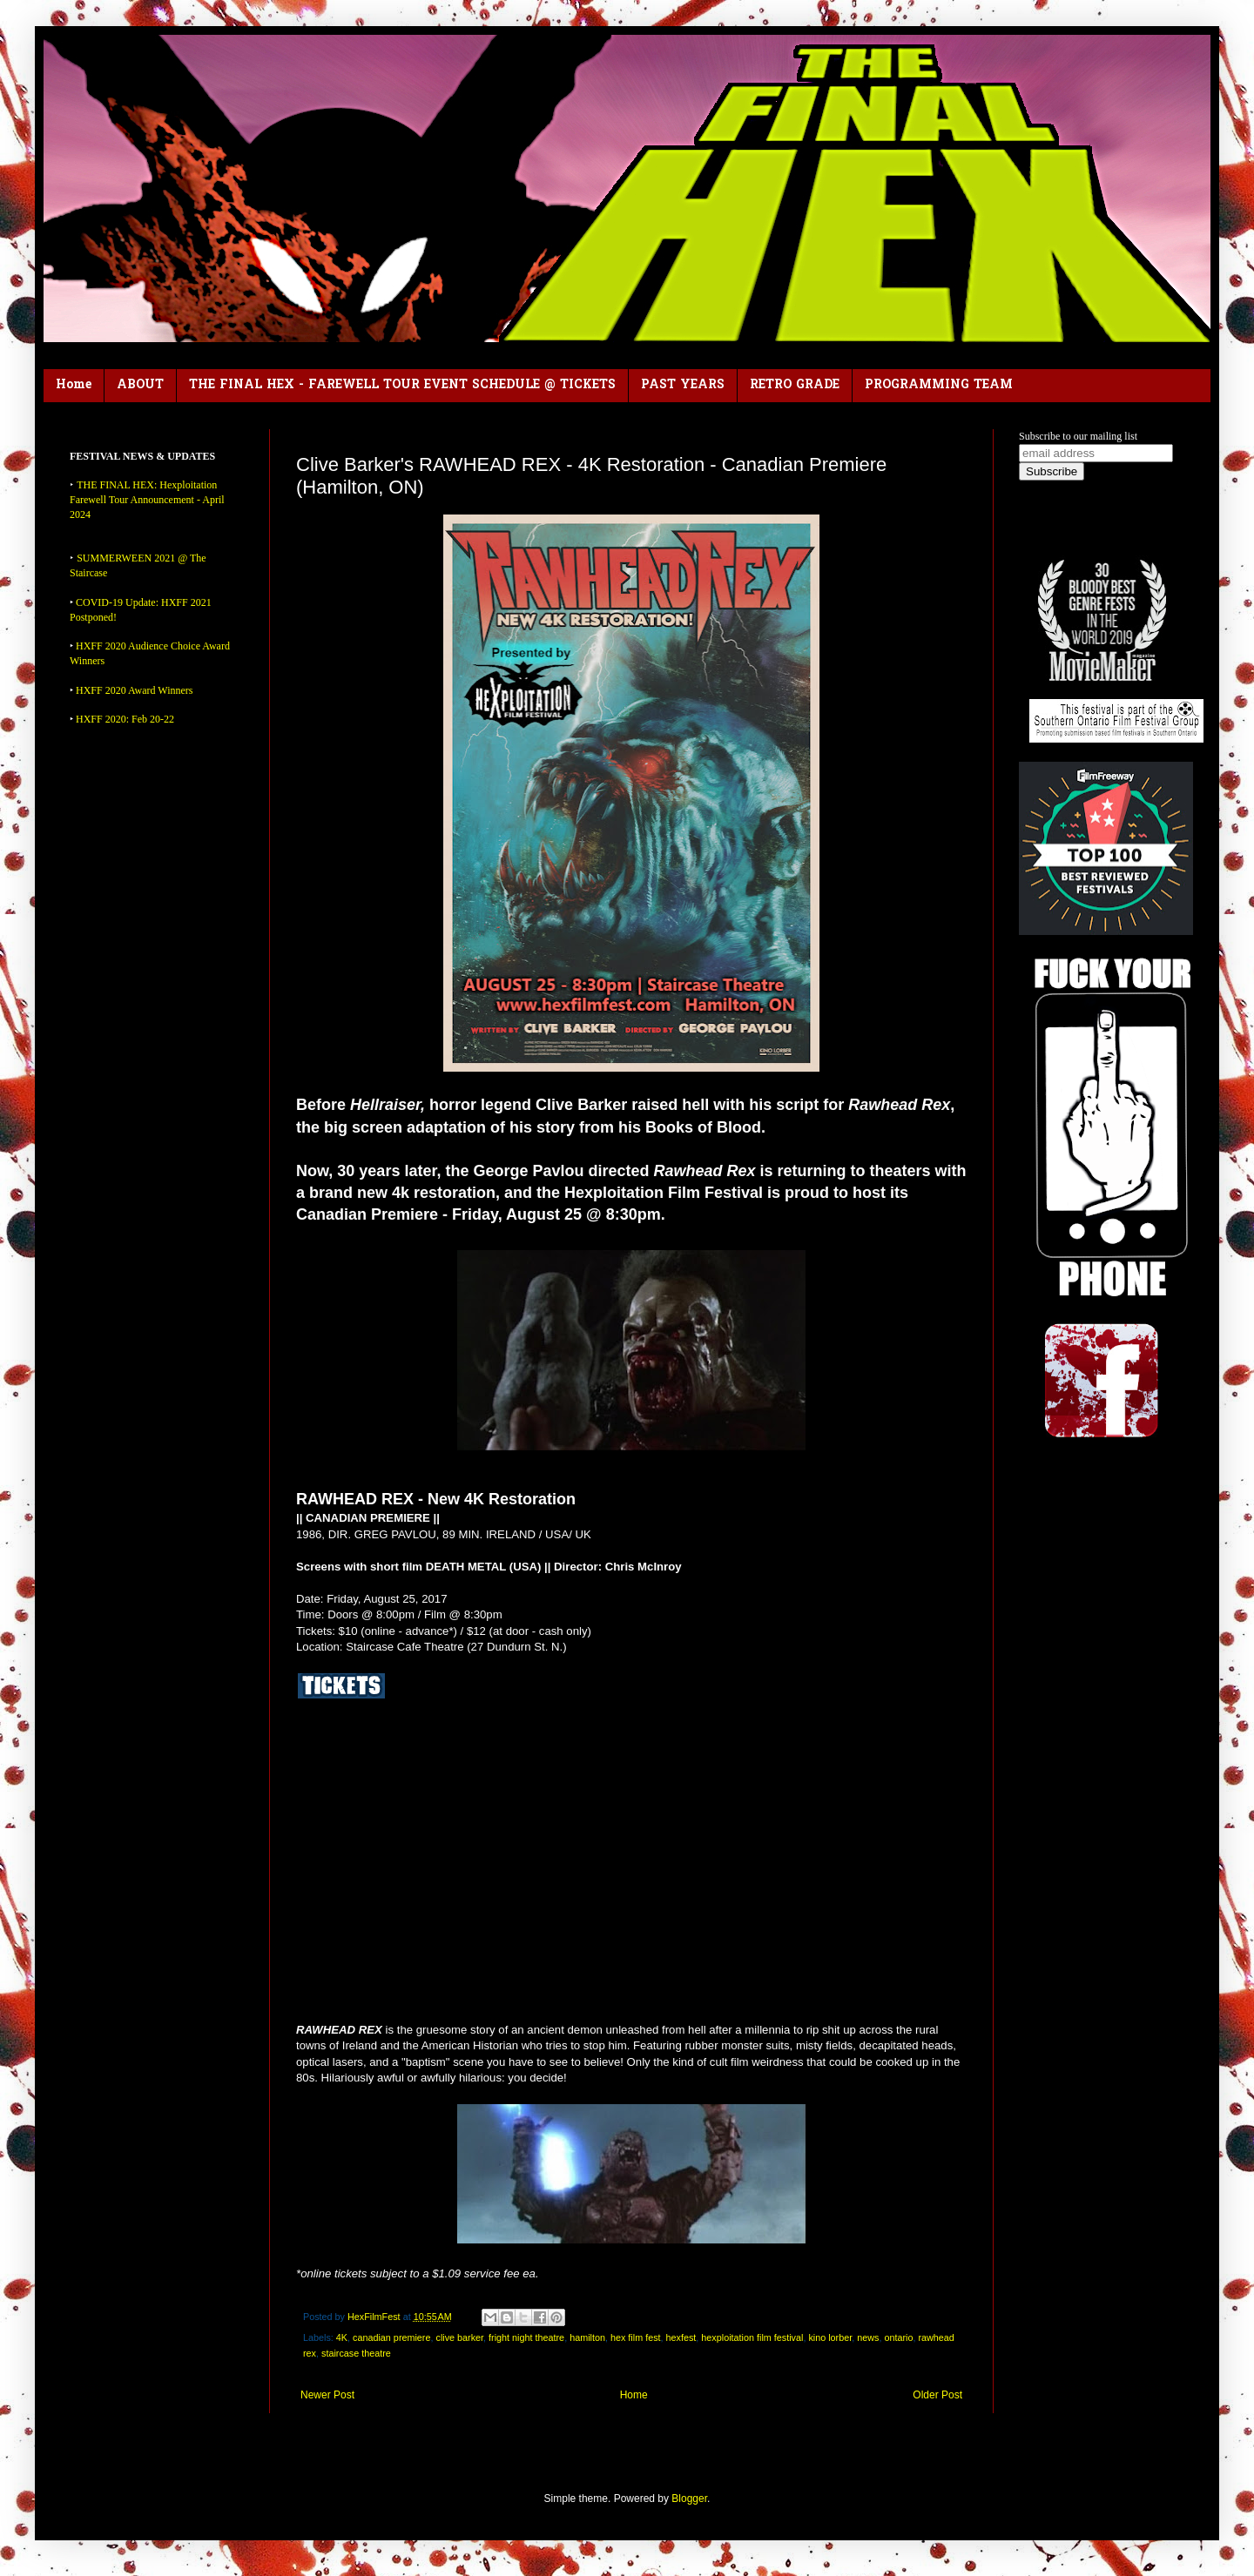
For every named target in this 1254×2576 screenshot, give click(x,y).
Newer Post (327, 2395)
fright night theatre (526, 2337)
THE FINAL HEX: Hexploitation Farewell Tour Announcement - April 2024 (147, 500)
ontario (898, 2337)
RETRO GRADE (794, 385)
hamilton (587, 2337)
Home (73, 385)
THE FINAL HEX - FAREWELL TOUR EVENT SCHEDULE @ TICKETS (402, 385)
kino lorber (830, 2337)
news (868, 2337)
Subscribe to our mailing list (1078, 436)
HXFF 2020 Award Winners (134, 690)
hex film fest (635, 2337)
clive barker (459, 2337)
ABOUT (140, 385)
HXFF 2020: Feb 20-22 (125, 719)
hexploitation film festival (752, 2337)
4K (341, 2337)
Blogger (689, 2498)
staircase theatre (356, 2353)
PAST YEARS (683, 385)
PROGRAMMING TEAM (939, 385)
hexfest (681, 2337)
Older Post (937, 2395)
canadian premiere (391, 2337)
